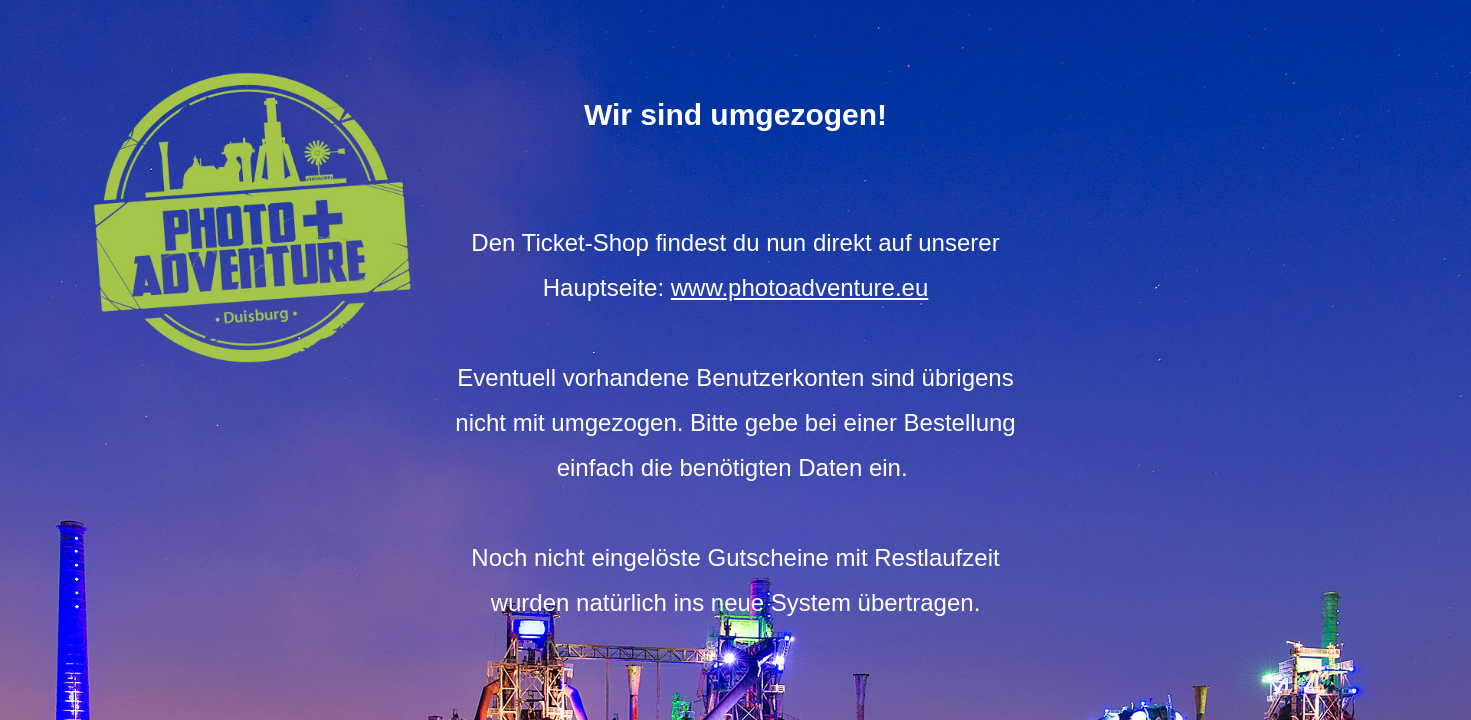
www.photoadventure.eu (800, 287)
